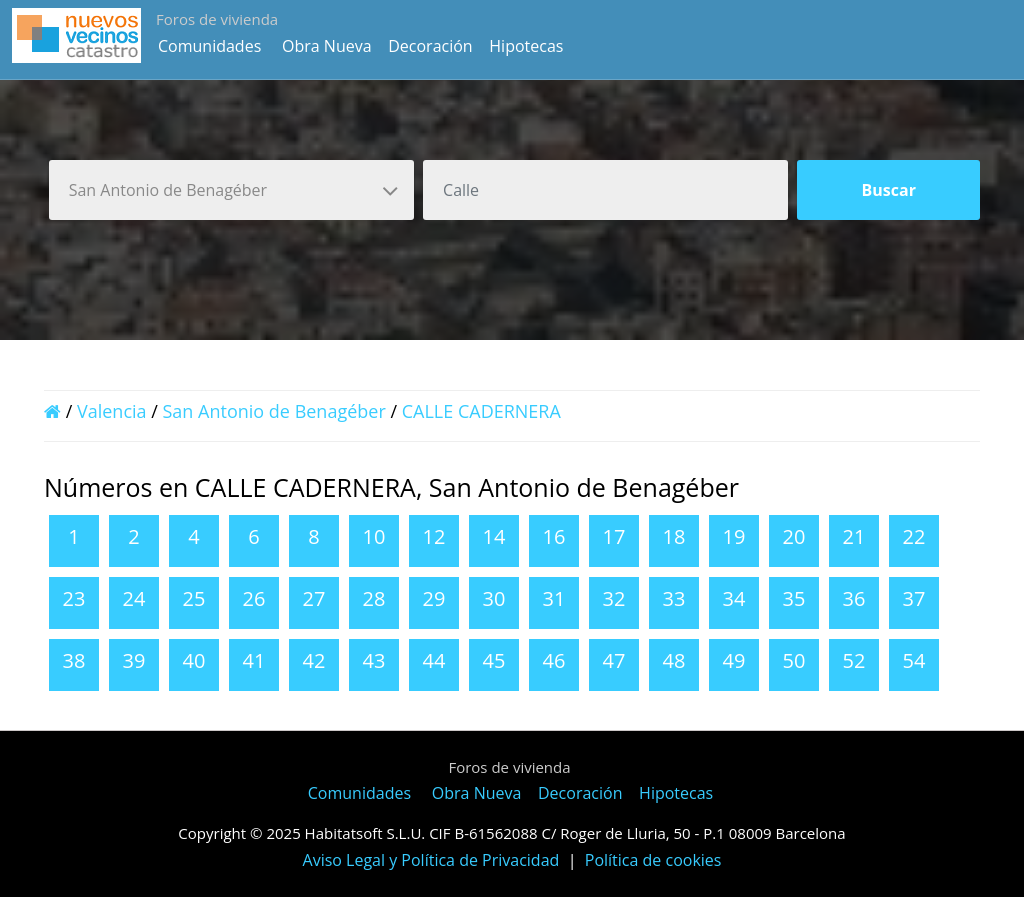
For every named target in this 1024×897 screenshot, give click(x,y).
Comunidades (209, 46)
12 (434, 536)
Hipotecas (526, 46)
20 (794, 536)
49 (734, 660)
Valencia (112, 411)
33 (674, 598)
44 (434, 660)
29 (434, 598)
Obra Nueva (327, 46)
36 (854, 598)
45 (494, 660)
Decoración (430, 46)
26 (254, 598)
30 (494, 598)
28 (374, 598)
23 (74, 598)
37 (914, 598)
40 (194, 660)
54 (914, 660)
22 (914, 536)
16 (554, 536)
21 (854, 536)
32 (614, 598)
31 (554, 598)
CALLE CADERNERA (481, 411)
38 (74, 660)
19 (734, 536)
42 (314, 660)
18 (674, 536)
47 (614, 660)
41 (254, 660)
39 (134, 660)
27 (314, 598)
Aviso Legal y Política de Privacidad (431, 860)
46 (554, 660)
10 (374, 536)
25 (194, 598)
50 (794, 660)
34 (734, 598)
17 (614, 536)
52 (854, 660)
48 (674, 660)
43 (374, 660)
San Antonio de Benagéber (274, 411)
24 (134, 598)
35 (794, 598)
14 (494, 536)
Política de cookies (653, 860)
